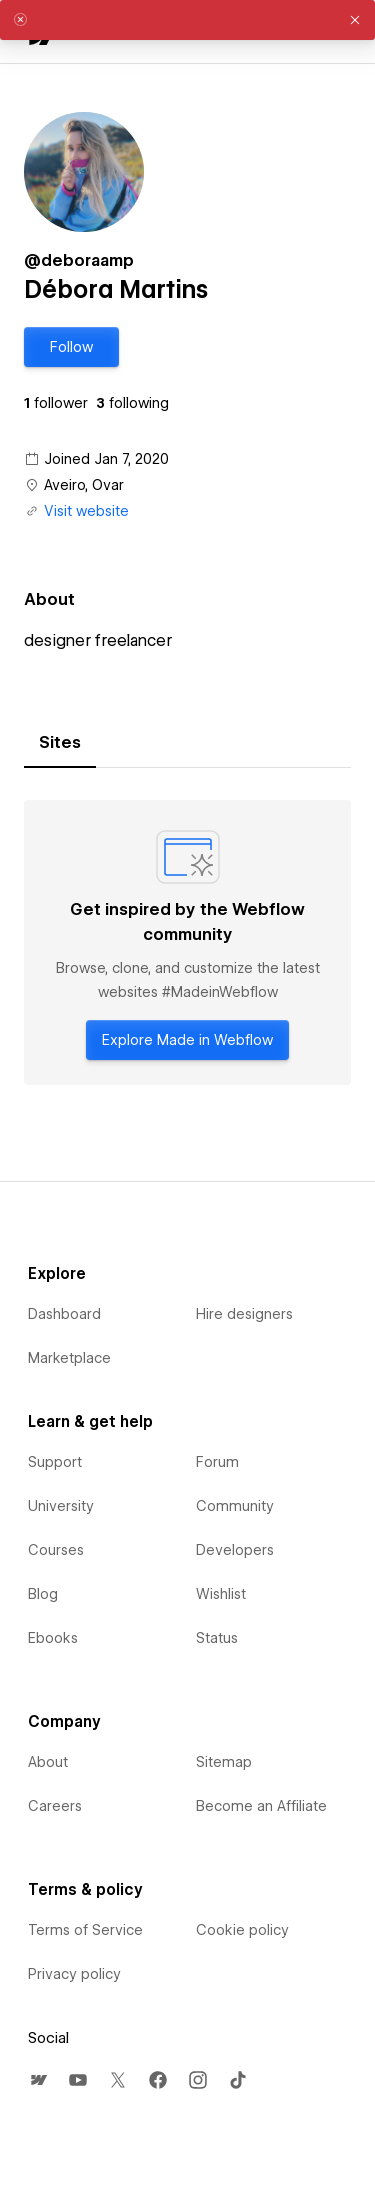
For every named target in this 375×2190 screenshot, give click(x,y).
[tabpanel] (187, 942)
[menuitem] (38, 2080)
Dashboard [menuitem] (64, 1314)
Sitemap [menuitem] (224, 1762)
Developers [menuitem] (235, 1550)
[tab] (60, 743)
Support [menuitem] (55, 1462)
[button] (71, 347)
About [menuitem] (48, 1762)
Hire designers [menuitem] (244, 1314)
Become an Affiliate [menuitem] (261, 1806)
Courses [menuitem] (56, 1550)
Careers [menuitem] (55, 1806)
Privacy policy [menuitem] (74, 1974)
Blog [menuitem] (43, 1594)
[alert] (187, 20)
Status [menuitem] (217, 1638)
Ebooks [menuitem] (53, 1638)
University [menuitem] (61, 1506)
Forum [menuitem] (217, 1462)
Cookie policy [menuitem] (242, 1930)
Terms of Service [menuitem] (85, 1930)
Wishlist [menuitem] (221, 1594)
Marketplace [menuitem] (69, 1358)
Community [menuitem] (235, 1506)
